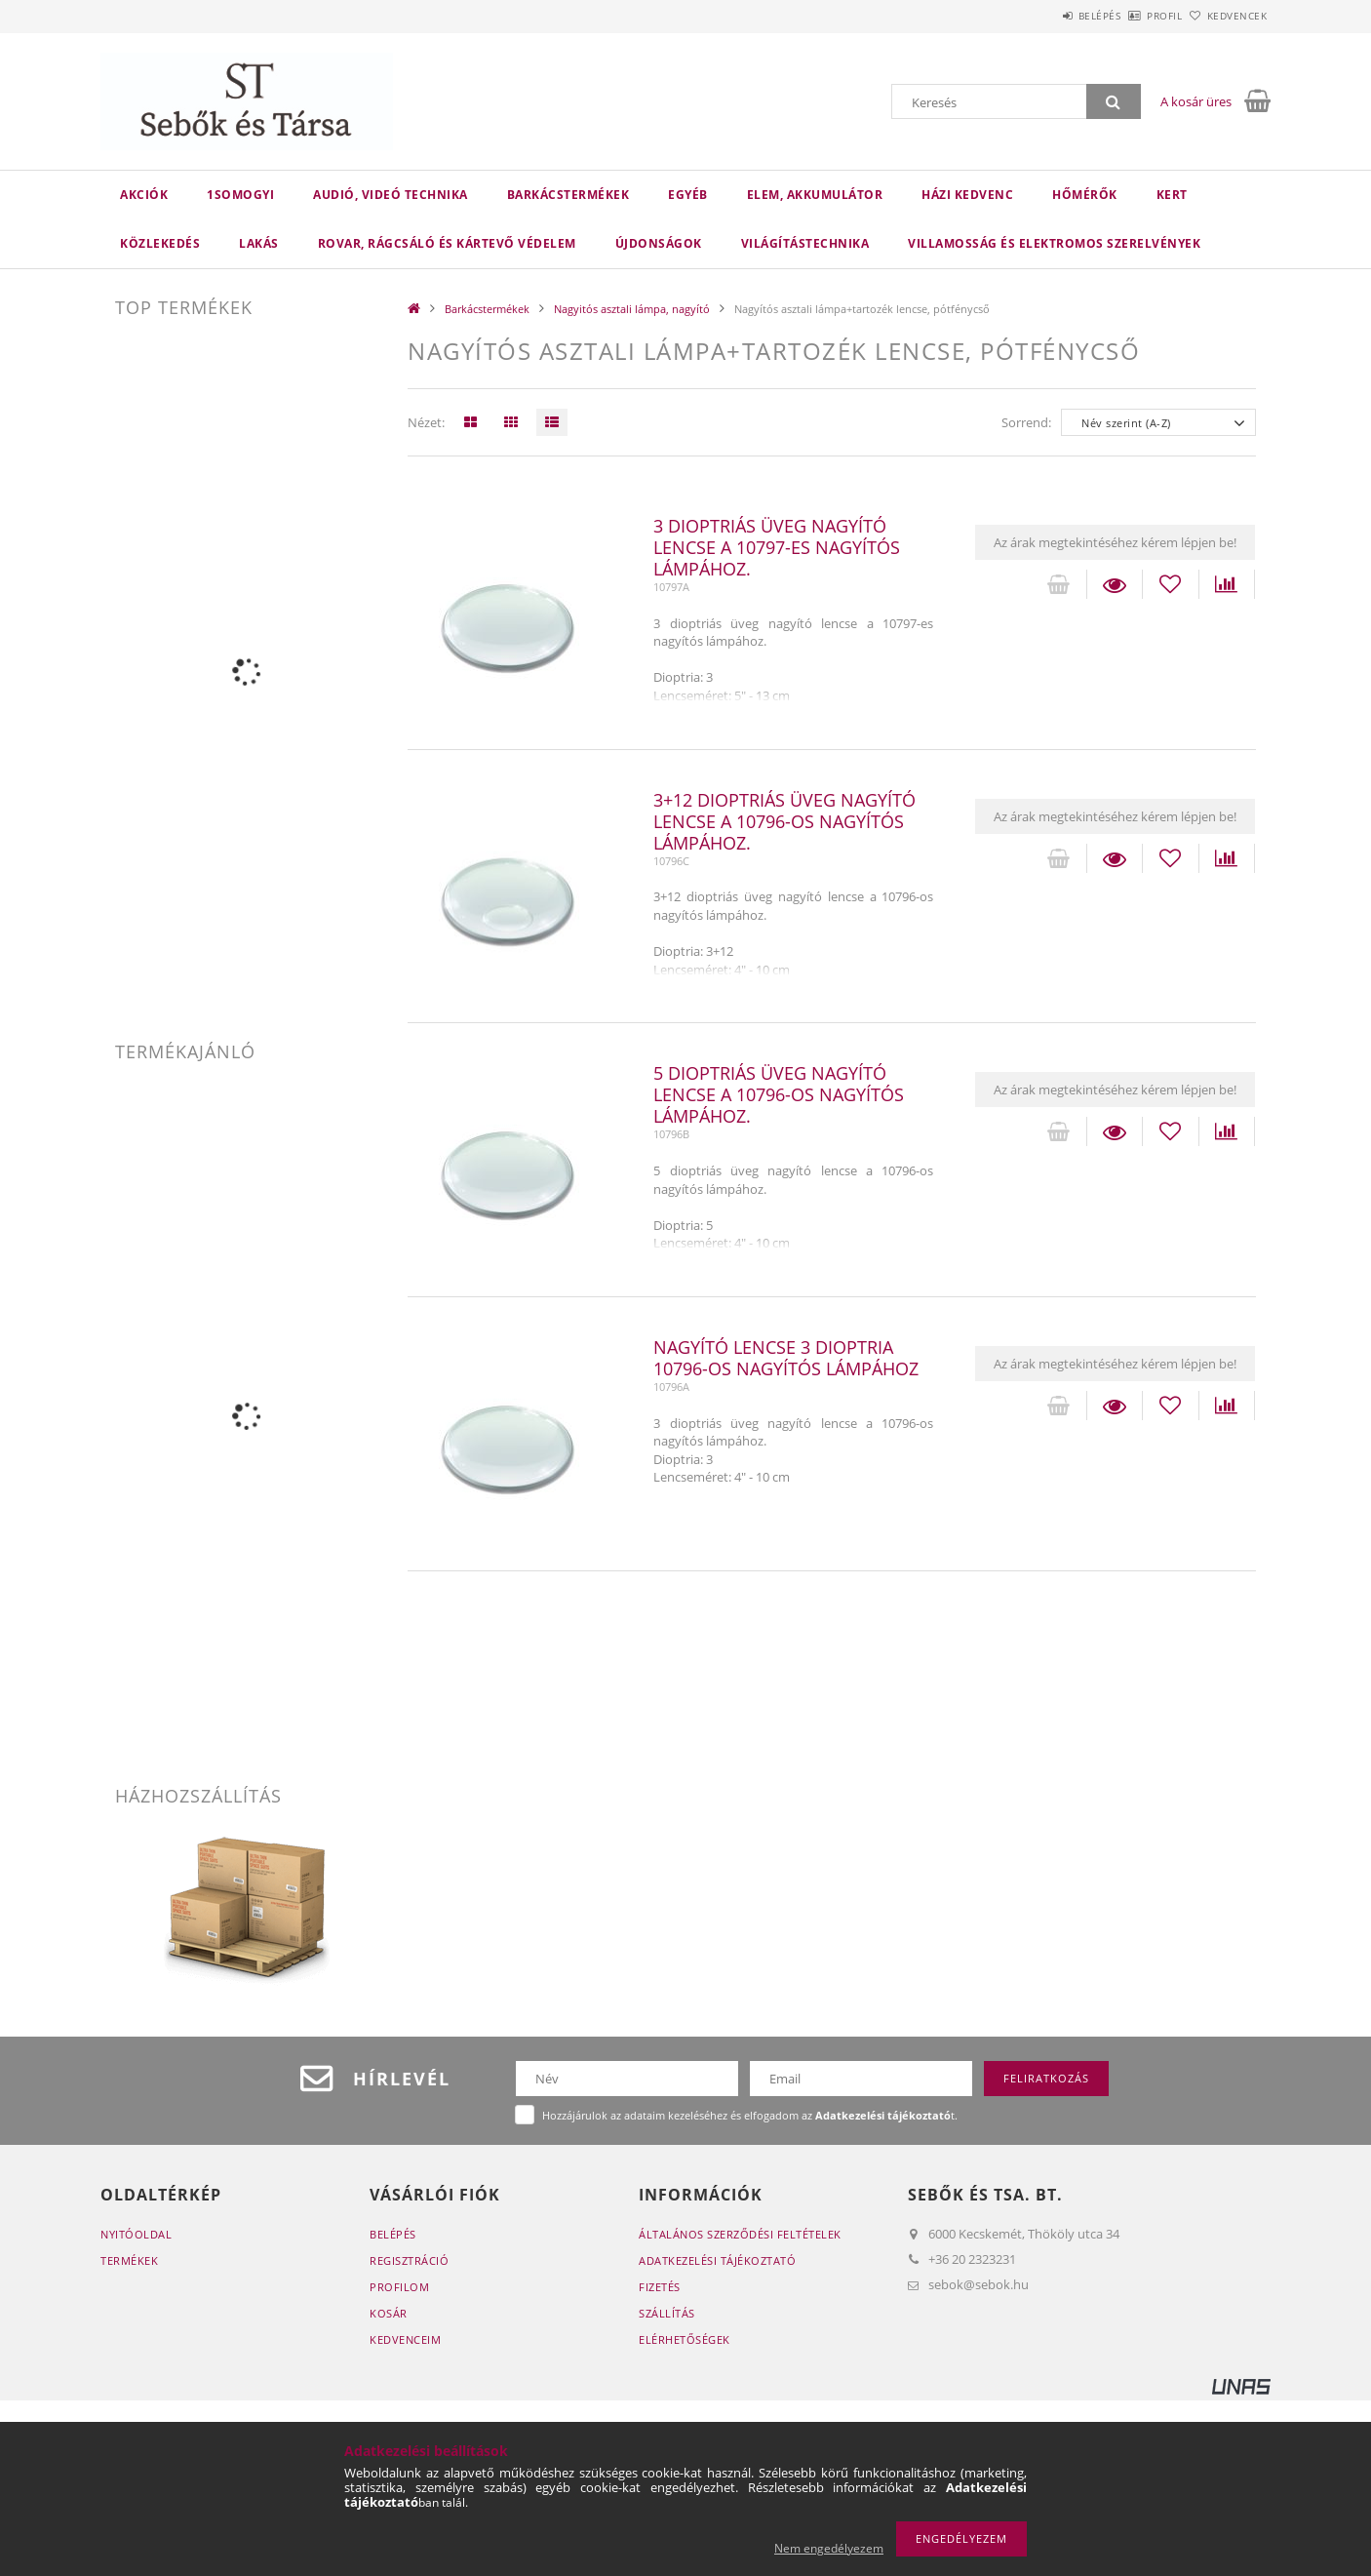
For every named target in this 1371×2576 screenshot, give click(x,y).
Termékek (129, 2260)
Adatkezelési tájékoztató (717, 2260)
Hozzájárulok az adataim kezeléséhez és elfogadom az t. (750, 2115)
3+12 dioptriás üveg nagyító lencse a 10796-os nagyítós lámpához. (784, 821)
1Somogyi (240, 194)
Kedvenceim (405, 2339)
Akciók (144, 194)
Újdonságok (658, 243)
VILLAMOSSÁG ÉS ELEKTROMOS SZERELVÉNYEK (1054, 243)
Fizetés (660, 2286)
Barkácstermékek (568, 194)
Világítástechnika (805, 243)
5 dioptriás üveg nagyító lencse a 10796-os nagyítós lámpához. (778, 1094)
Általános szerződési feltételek (740, 2234)
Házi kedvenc (967, 194)
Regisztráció (409, 2260)
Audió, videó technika (390, 194)
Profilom (399, 2286)
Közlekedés (160, 243)
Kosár (389, 2313)
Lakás (259, 243)
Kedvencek (1226, 15)
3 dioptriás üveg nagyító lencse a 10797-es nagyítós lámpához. (776, 547)
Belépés (1045, 15)
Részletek (1114, 584)
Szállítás (667, 2313)
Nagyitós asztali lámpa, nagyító (632, 308)
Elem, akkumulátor (815, 194)
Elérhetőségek (684, 2339)
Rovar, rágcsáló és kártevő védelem (447, 243)
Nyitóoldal (136, 2234)
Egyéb (688, 194)
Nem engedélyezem (828, 2548)
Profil (1132, 15)
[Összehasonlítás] (1226, 584)
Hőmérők (1084, 194)
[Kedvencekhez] (1170, 584)
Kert (1172, 194)
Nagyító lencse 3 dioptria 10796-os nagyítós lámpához (786, 1357)
